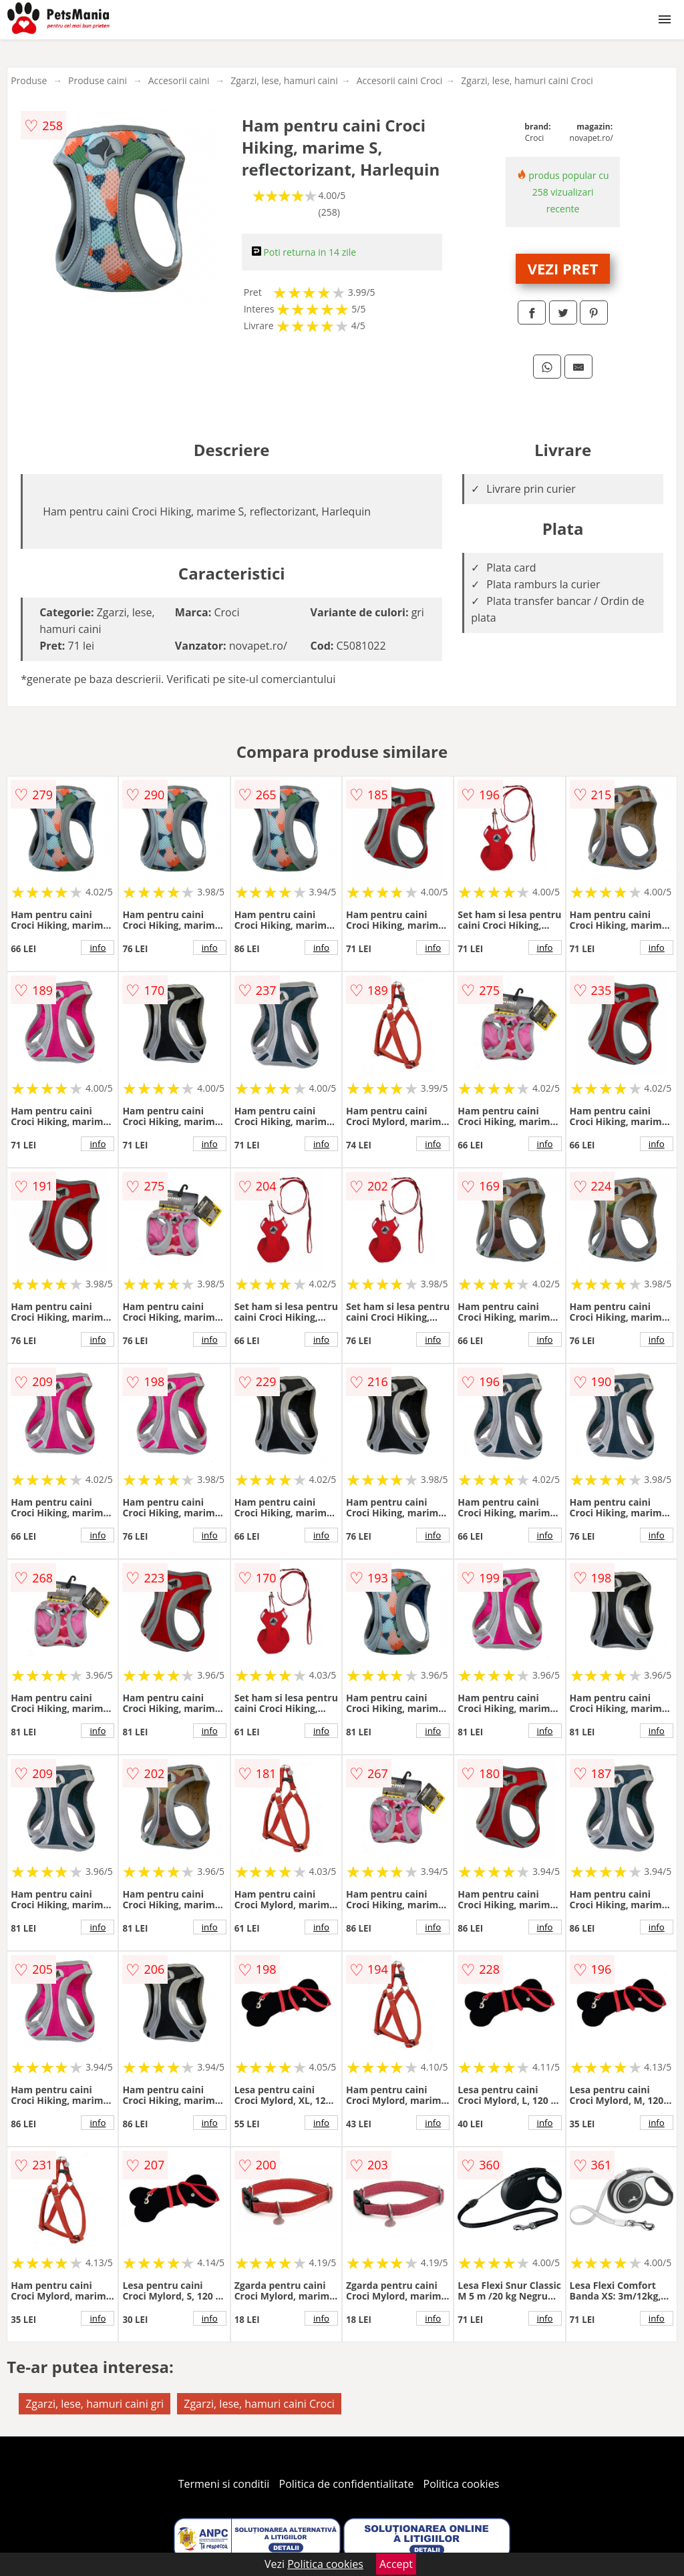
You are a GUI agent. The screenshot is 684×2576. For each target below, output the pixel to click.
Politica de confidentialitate (346, 2484)
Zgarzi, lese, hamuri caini (284, 80)
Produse (29, 80)
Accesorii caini (179, 80)
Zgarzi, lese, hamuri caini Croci (526, 80)
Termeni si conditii (224, 2484)
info (98, 947)
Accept (396, 2564)
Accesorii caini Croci (400, 80)
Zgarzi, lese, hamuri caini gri (94, 2403)
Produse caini (97, 80)
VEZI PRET (563, 268)
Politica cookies (461, 2484)
